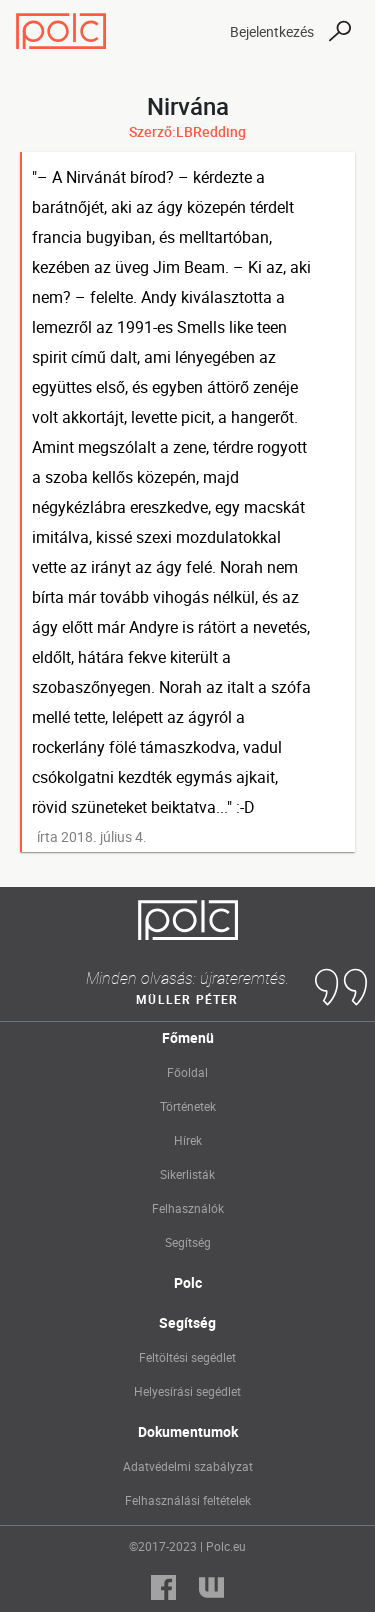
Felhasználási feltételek (188, 1500)
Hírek (188, 1140)
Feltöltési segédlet (187, 1357)
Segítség (188, 1242)
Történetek (188, 1106)
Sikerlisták (187, 1174)
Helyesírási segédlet (187, 1391)
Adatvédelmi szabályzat (188, 1466)
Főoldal (187, 1072)
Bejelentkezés (272, 31)
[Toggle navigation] (197, 31)
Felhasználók (188, 1208)
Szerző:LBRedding (187, 131)
